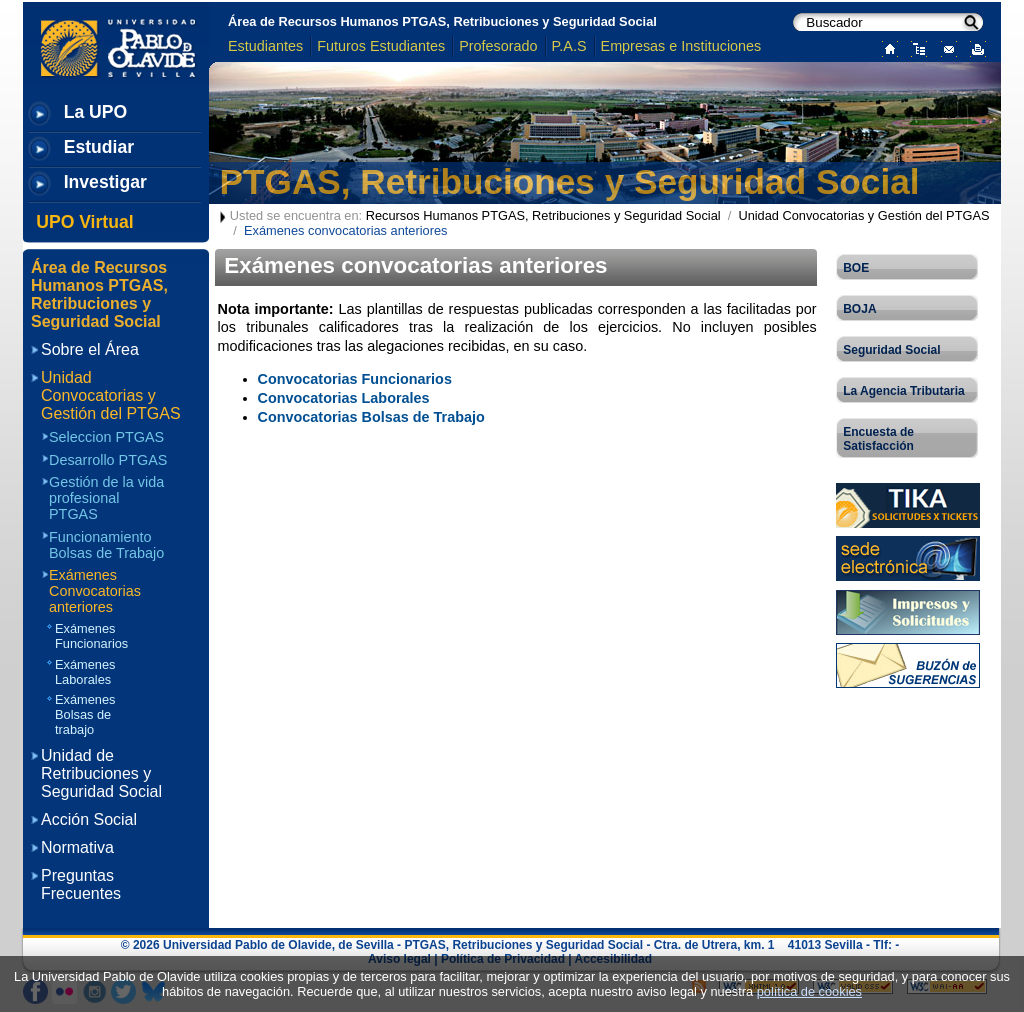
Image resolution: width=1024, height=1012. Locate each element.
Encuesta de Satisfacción (878, 439)
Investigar (105, 182)
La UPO (96, 112)
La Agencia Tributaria (904, 391)
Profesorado (498, 46)
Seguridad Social (891, 350)
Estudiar (99, 147)
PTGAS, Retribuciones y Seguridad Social (570, 181)
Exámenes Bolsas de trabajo (85, 714)
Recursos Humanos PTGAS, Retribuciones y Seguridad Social (543, 215)
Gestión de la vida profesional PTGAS (106, 498)
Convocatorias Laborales (344, 398)
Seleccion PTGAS (106, 437)
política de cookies (809, 991)
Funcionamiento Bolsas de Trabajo (106, 545)
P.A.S (569, 46)
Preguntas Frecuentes (81, 884)
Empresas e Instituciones (681, 46)
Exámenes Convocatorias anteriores (95, 591)
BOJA (859, 309)
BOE (856, 268)
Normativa (77, 847)
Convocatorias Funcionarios (355, 379)
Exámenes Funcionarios (91, 636)
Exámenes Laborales (85, 672)
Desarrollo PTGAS (108, 460)
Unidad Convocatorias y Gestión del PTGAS (863, 215)
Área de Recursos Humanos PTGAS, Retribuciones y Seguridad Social (442, 21)
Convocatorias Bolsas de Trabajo (371, 417)
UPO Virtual (84, 222)
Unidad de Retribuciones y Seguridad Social (101, 773)
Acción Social (89, 819)
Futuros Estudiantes (381, 46)
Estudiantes (265, 46)
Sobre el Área (90, 349)
